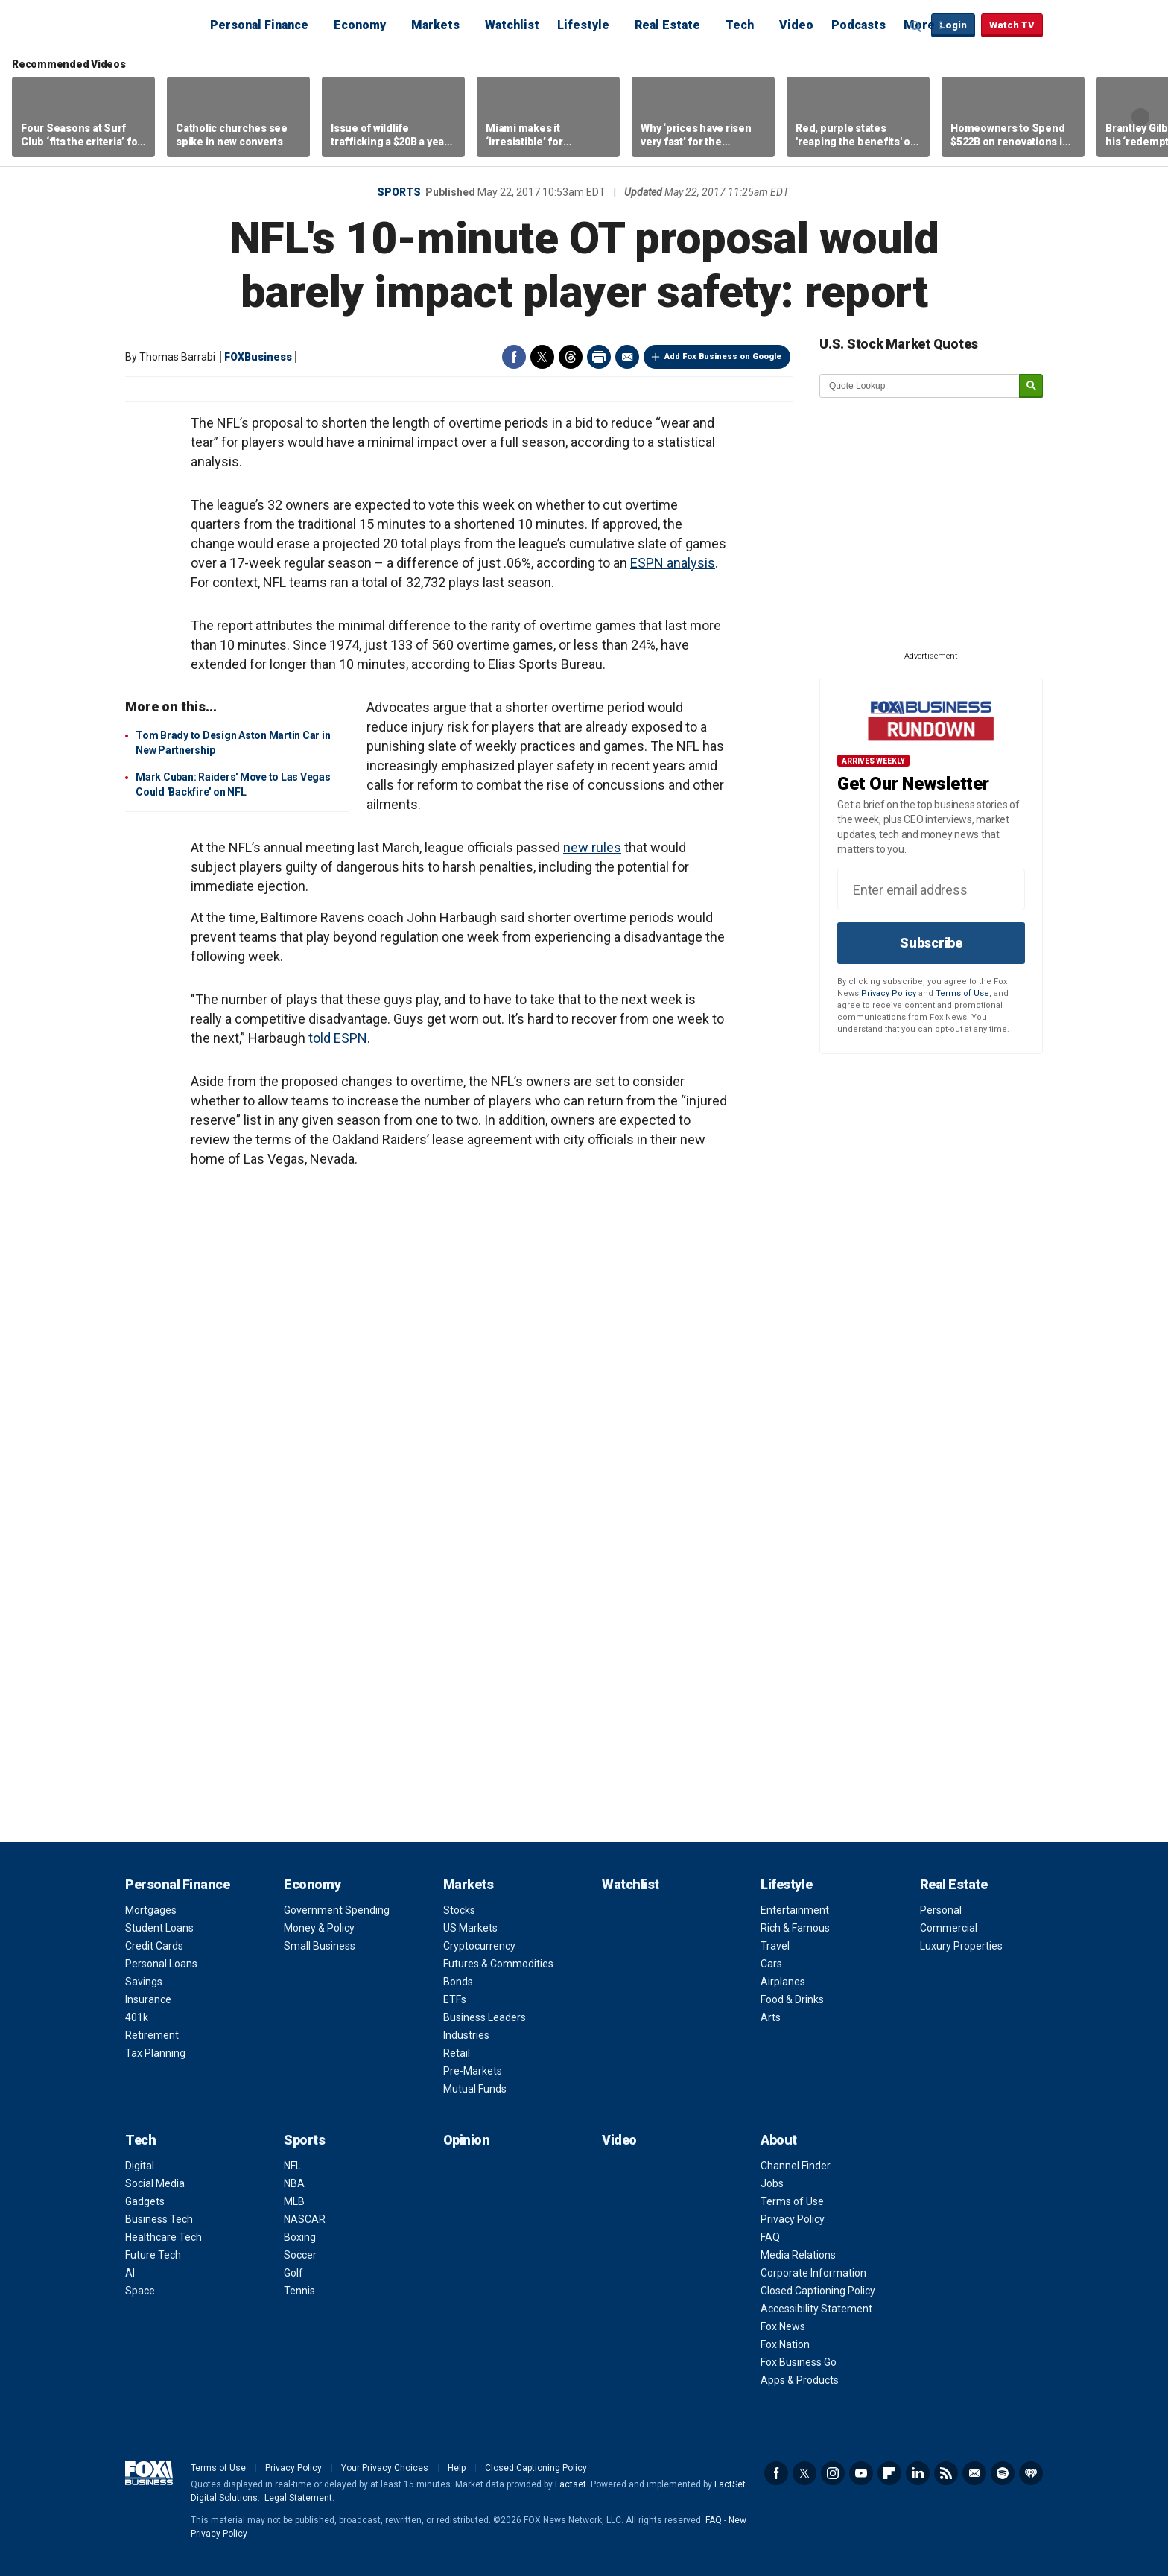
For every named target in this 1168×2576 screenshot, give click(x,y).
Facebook (514, 357)
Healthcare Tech (163, 2237)
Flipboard (889, 2473)
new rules (592, 847)
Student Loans (159, 1928)
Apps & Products (800, 2380)
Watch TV (1012, 25)
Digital (139, 2165)
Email (627, 357)
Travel (775, 1946)
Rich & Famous (795, 1928)
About (779, 2140)
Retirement (152, 2035)
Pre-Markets (472, 2071)
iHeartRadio (1031, 2473)
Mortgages (151, 1910)
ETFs (454, 1999)
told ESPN (337, 1038)
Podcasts (858, 25)
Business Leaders (484, 2017)
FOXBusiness (258, 357)
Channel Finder (796, 2165)
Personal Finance (259, 25)
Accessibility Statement (816, 2309)
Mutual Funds (475, 2089)
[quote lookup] (920, 386)
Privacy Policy (888, 993)
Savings (143, 1981)
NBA (294, 2183)
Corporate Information (813, 2273)
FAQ (770, 2237)
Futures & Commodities (498, 1964)
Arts (771, 2017)
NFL (292, 2165)
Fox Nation (785, 2344)
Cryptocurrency (479, 1946)
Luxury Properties (961, 1946)
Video (796, 25)
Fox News (783, 2326)
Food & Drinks (792, 1999)
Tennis (299, 2291)
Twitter (542, 357)
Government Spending (337, 1910)
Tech (740, 25)
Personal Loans (161, 1964)
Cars (771, 1964)
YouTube (861, 2473)
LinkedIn (918, 2473)
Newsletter (974, 2473)
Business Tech (159, 2219)
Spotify (1003, 2473)
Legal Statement (298, 2498)
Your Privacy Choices (384, 2468)
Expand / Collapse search (916, 26)
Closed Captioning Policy (818, 2291)
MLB (294, 2201)
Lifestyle (583, 25)
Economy (360, 25)
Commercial (948, 1928)
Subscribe (931, 943)
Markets (435, 25)
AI (130, 2273)
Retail (456, 2053)
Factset (570, 2484)
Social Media (155, 2183)
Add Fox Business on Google (722, 356)
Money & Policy (319, 1928)
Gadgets (145, 2201)
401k (136, 2017)
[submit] (1031, 386)
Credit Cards (154, 1946)
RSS (946, 2473)
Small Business (319, 1946)
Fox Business (161, 24)
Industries (466, 2035)
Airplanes (783, 1981)
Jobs (772, 2183)
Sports (399, 192)
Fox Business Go (799, 2362)
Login (953, 25)
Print (599, 357)
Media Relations (798, 2255)
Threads (571, 357)
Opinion (466, 2140)
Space (140, 2291)
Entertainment (795, 1910)
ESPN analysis (672, 563)
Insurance (148, 1999)
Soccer (300, 2255)
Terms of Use (962, 993)
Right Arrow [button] (1140, 117)
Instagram (833, 2473)
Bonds (458, 1981)
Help (457, 2468)
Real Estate (667, 25)
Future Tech (153, 2255)
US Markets (470, 1928)
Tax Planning (155, 2053)
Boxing (300, 2237)
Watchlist (512, 25)
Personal (941, 1910)
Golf (293, 2273)
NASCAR (305, 2219)
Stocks (459, 1910)
